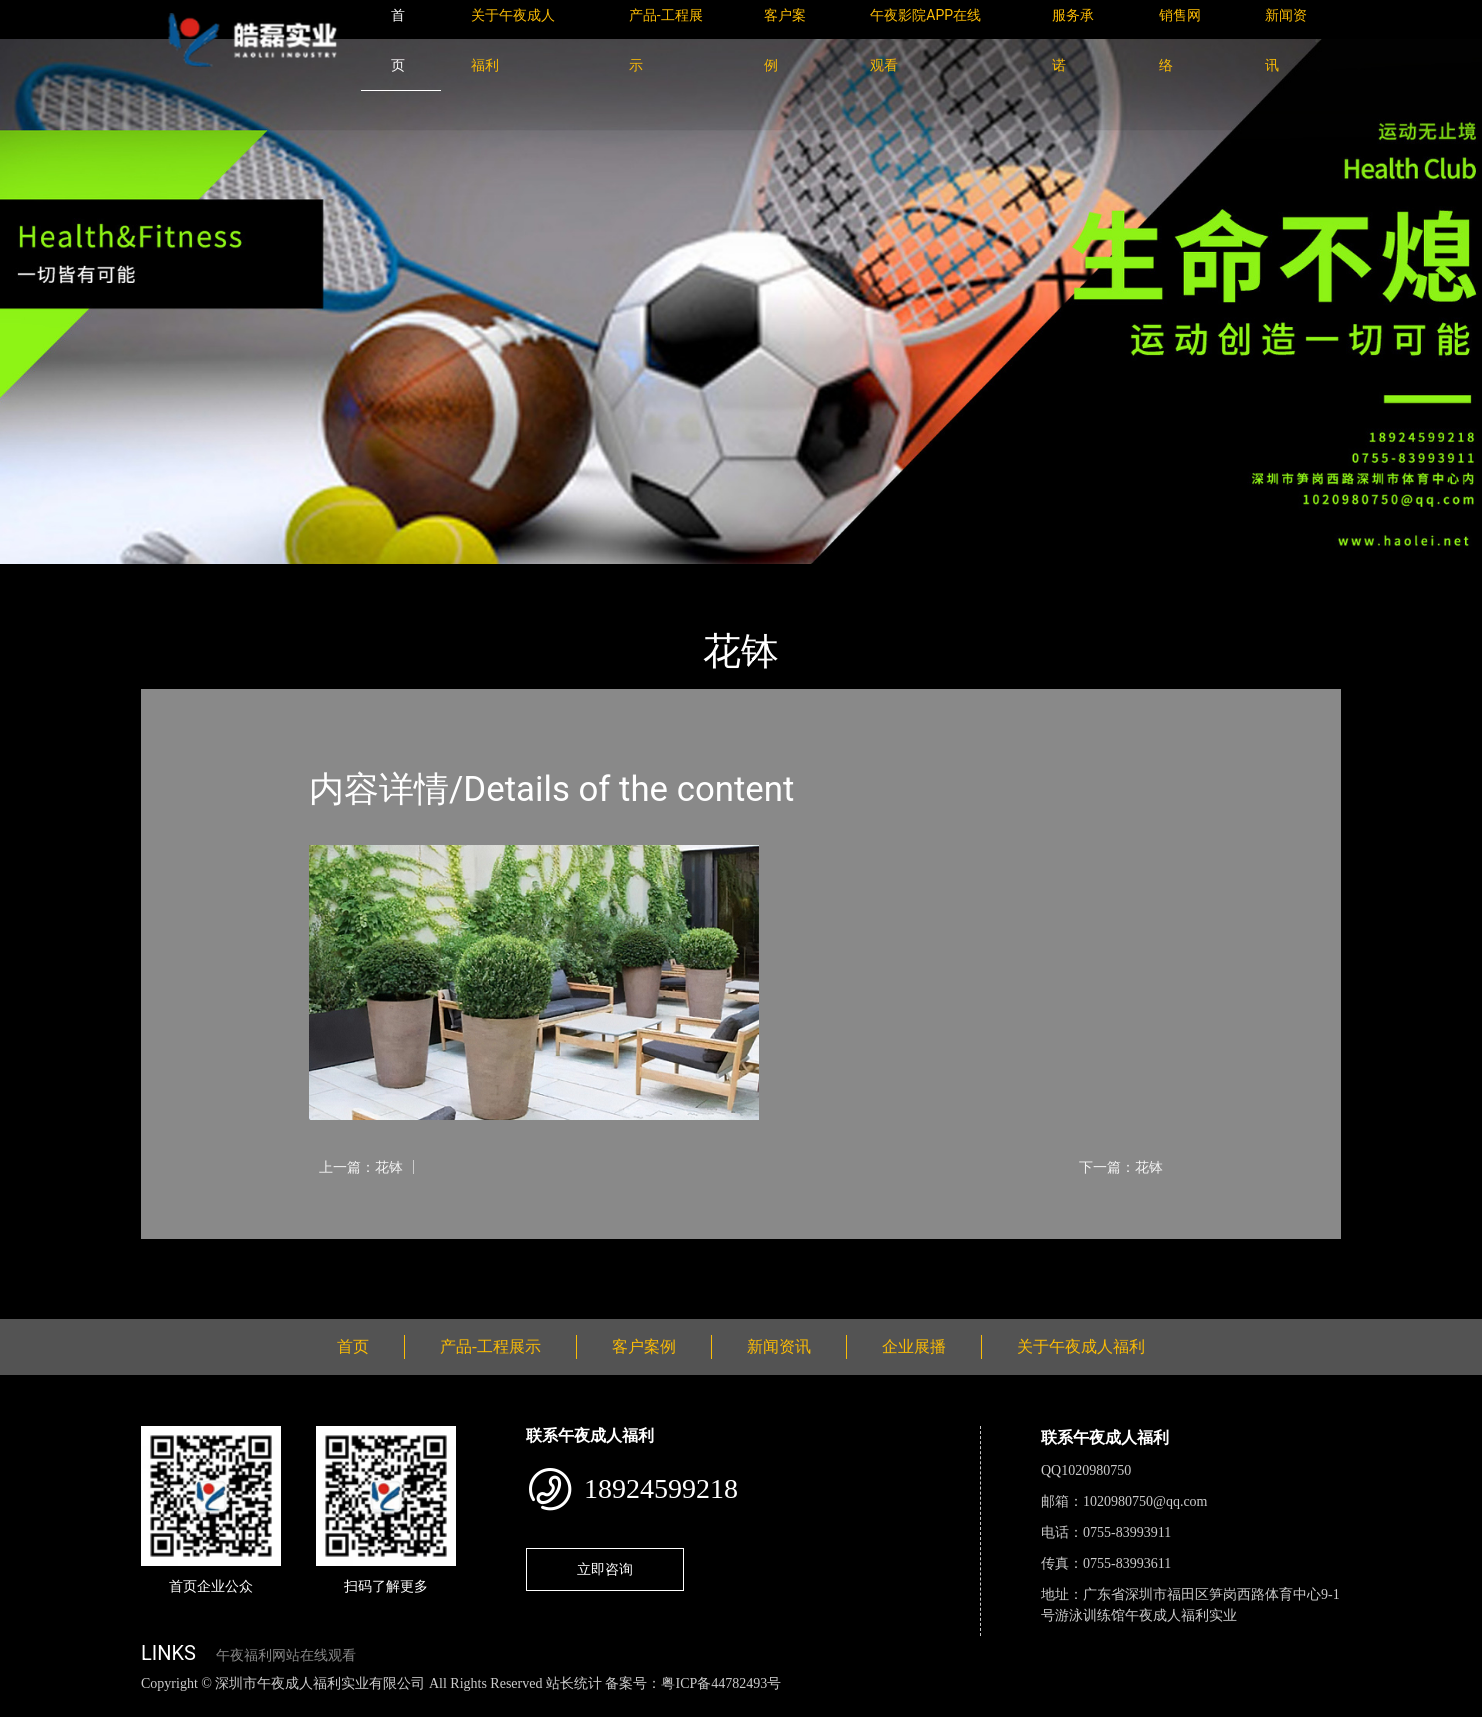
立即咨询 (605, 1569)
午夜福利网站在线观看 (286, 1655)
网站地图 (30, 1705)
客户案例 (644, 1346)
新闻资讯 (779, 1346)
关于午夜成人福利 (1081, 1346)
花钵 (346, 577)
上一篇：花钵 (361, 1167)
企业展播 (914, 1346)
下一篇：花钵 (1121, 1167)
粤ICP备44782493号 (721, 1683)
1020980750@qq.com (1145, 1501)
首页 (176, 577)
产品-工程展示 (261, 577)
